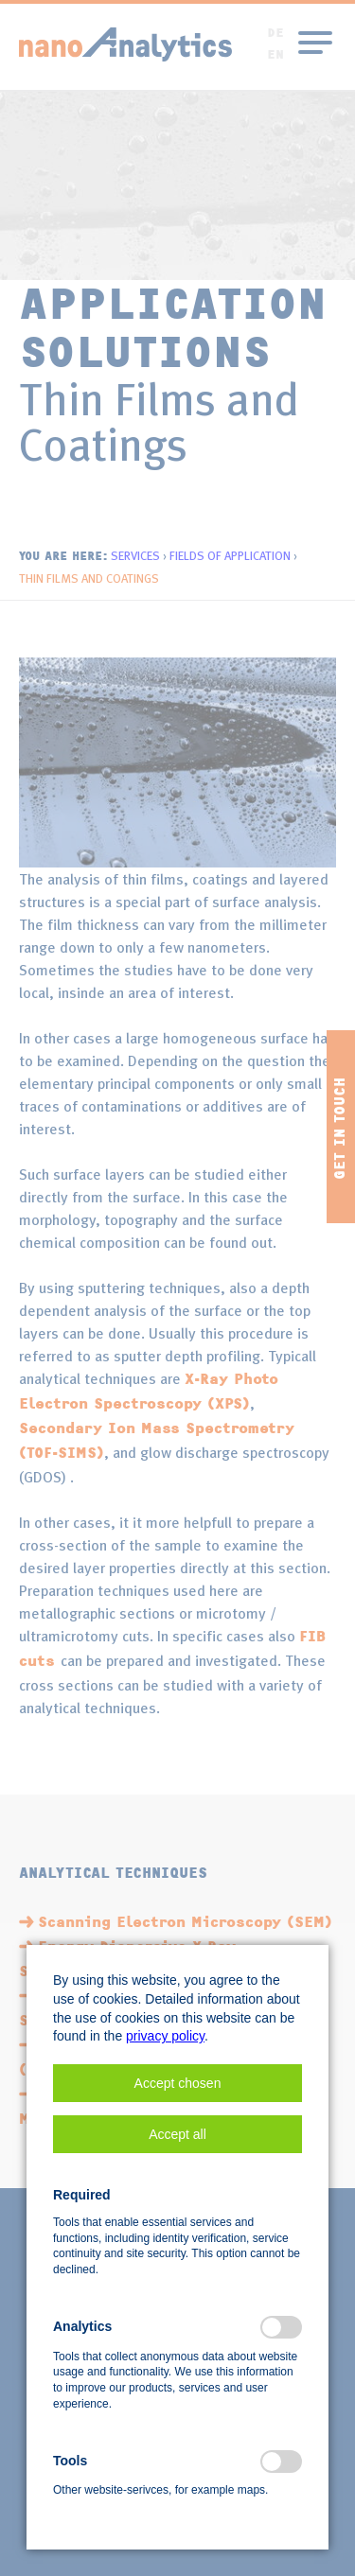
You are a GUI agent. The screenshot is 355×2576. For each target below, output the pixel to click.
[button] (177, 2083)
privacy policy (165, 2035)
